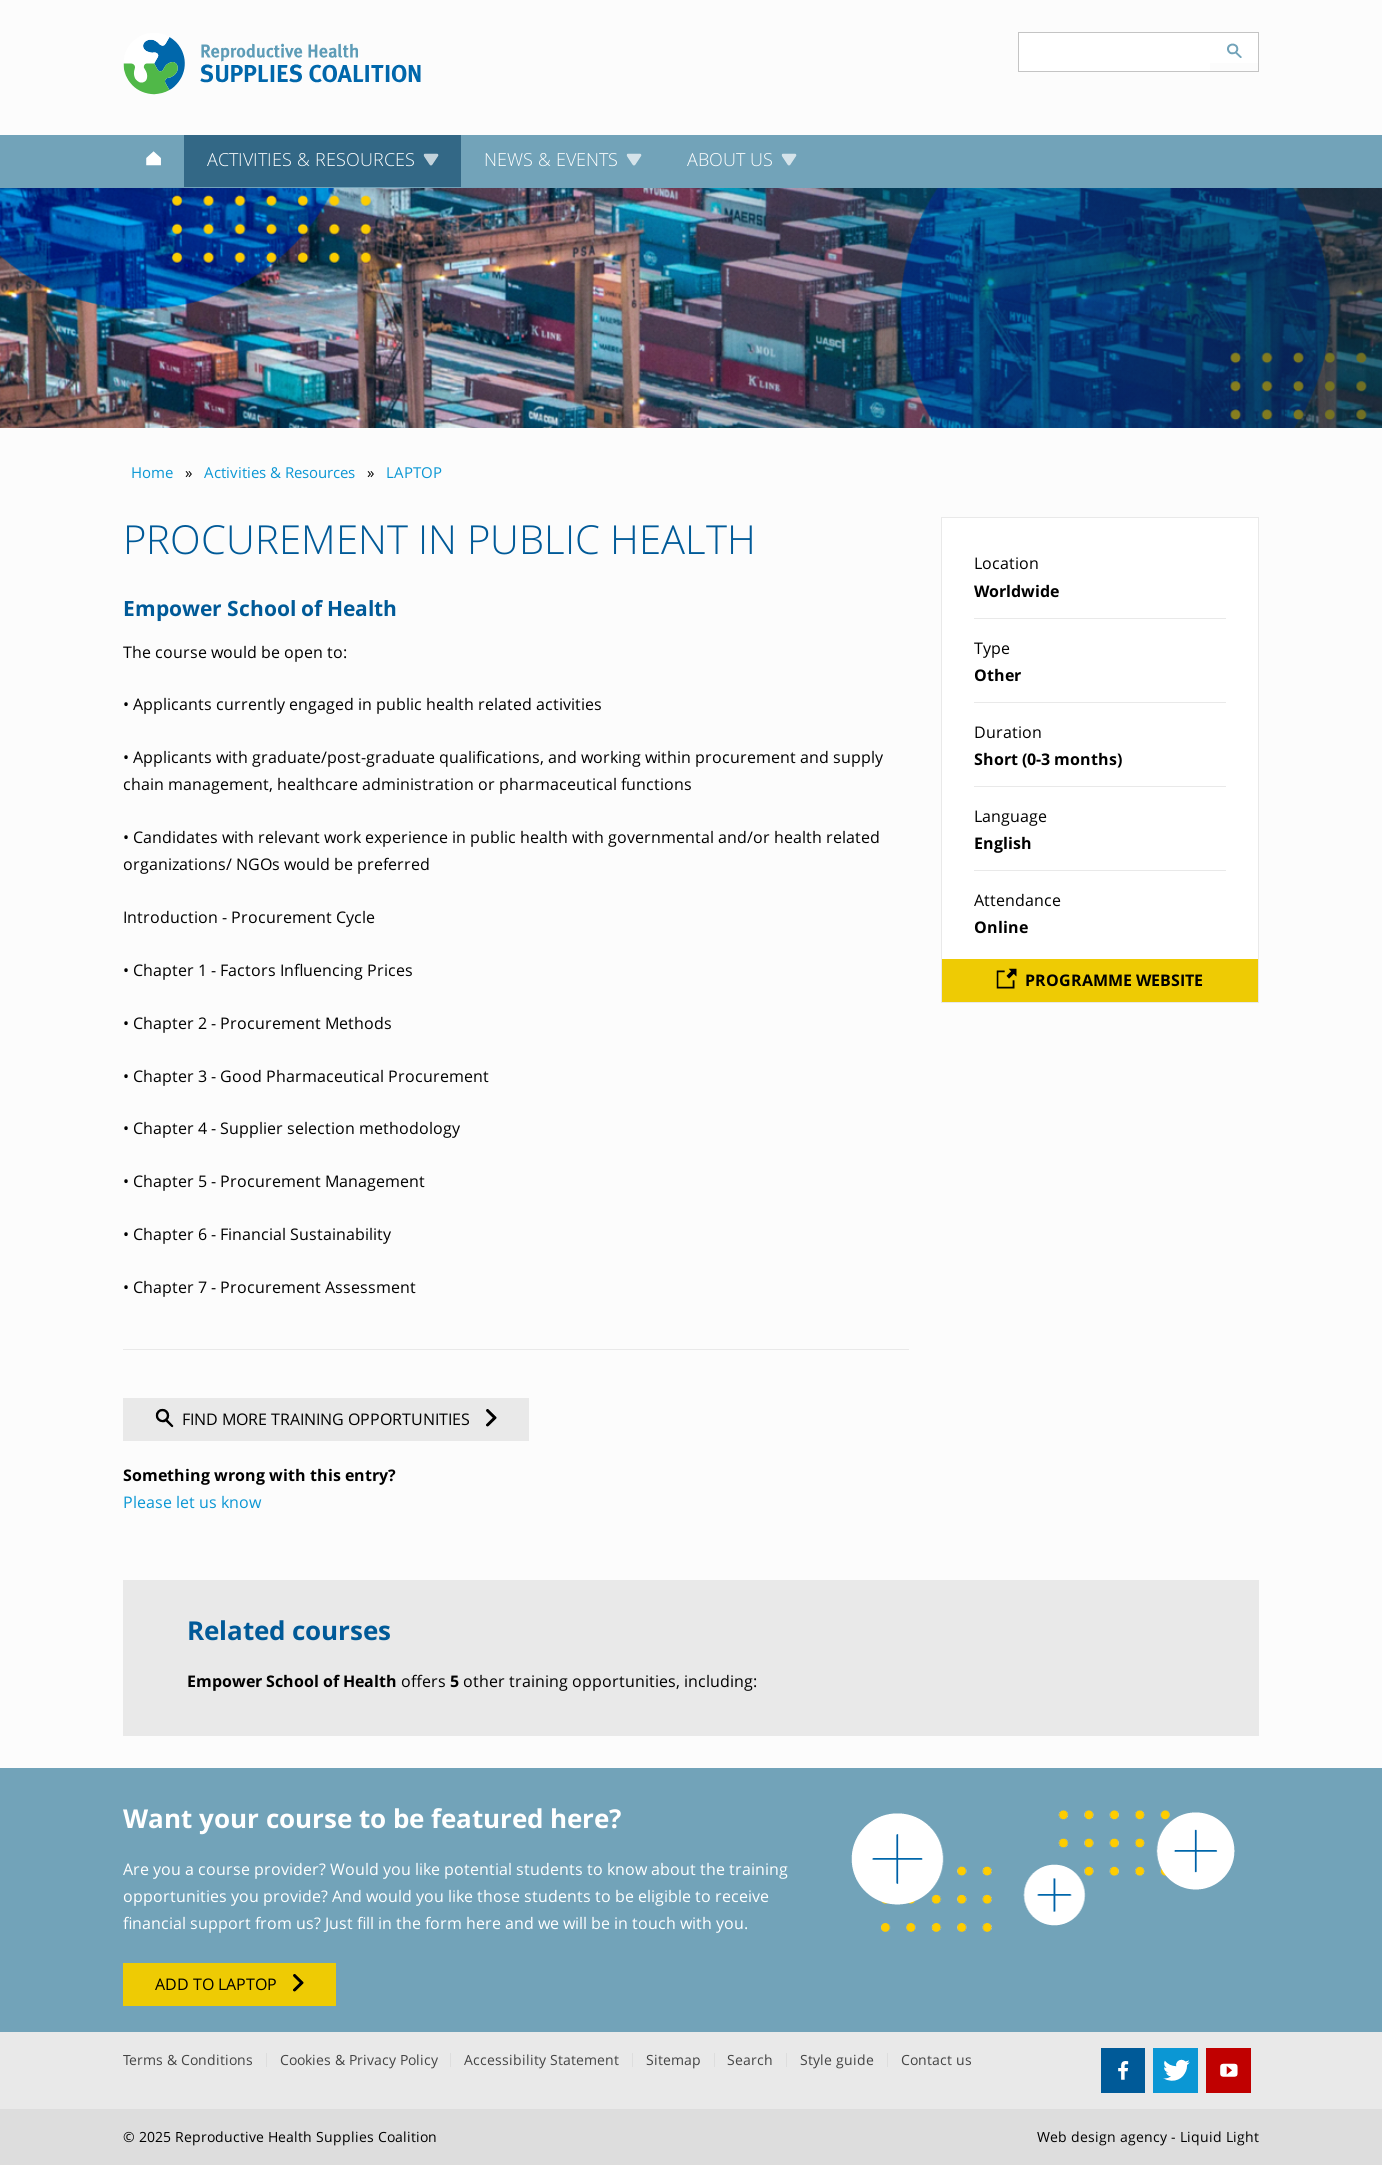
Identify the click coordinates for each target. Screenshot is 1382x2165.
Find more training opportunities (326, 1419)
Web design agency (1102, 2136)
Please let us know (192, 1502)
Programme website (1114, 980)
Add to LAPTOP (216, 1984)
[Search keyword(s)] (1115, 52)
